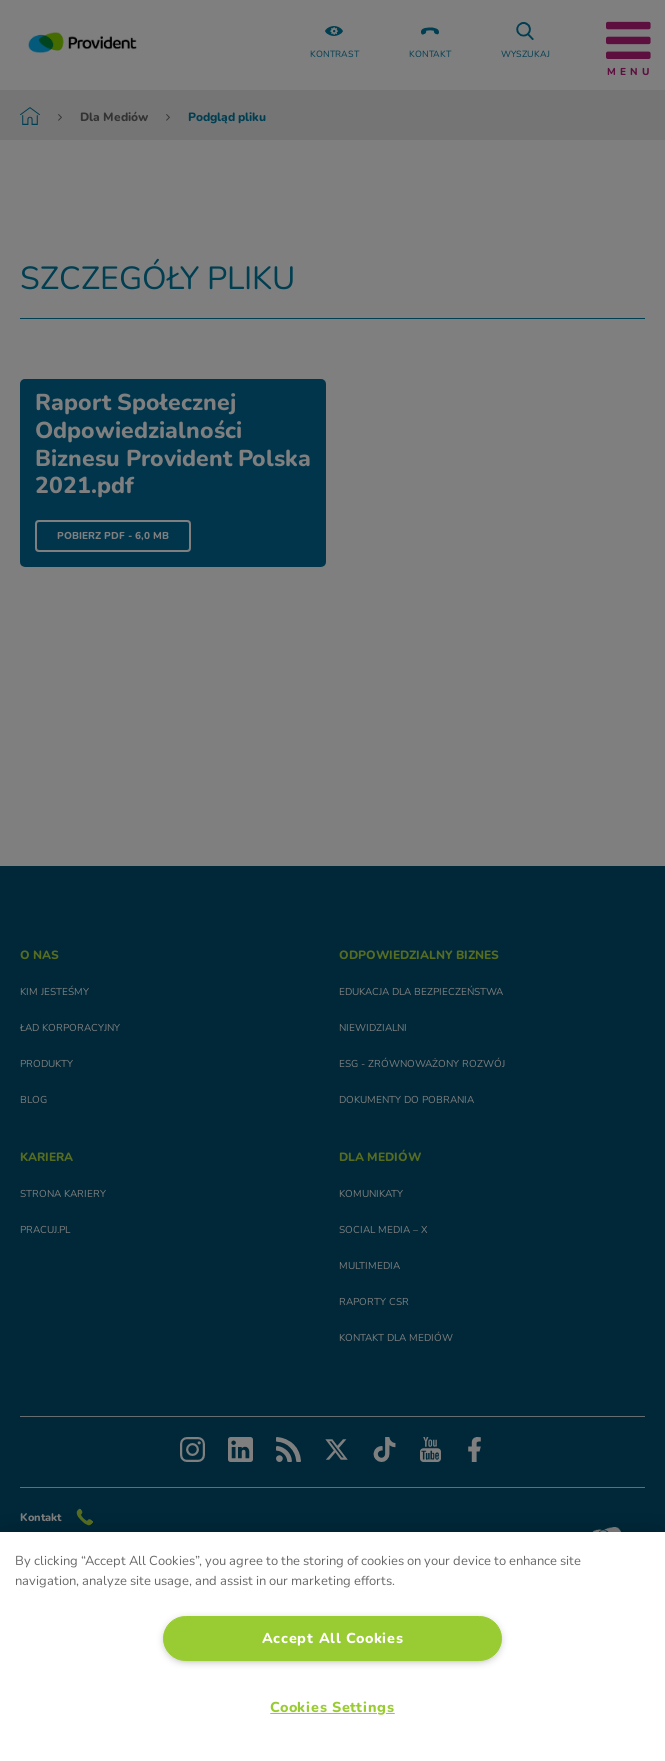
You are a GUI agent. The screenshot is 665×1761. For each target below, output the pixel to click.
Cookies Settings (332, 1707)
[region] (332, 1646)
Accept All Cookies (333, 1638)
